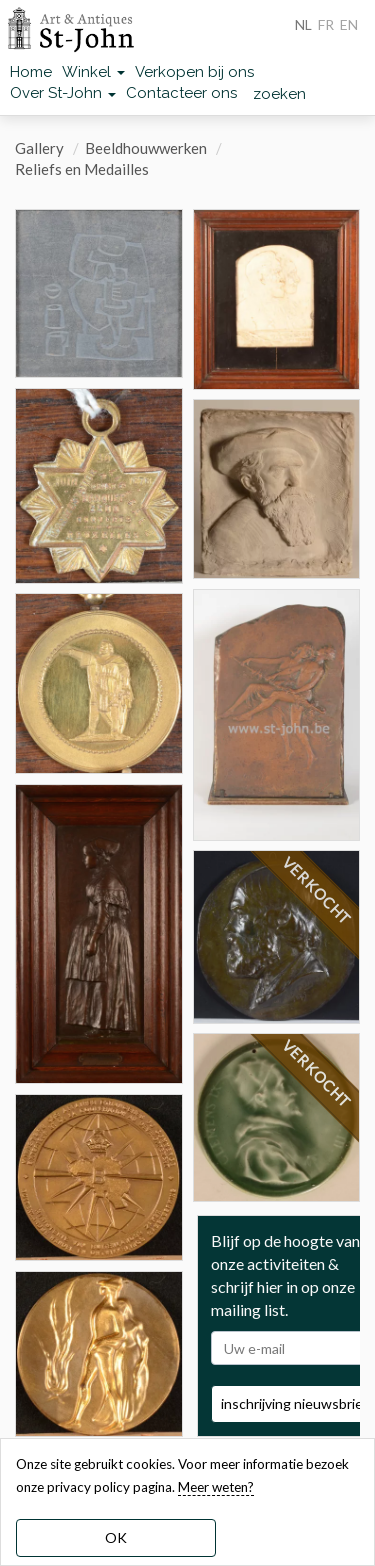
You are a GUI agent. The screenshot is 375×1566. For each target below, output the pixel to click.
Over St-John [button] (63, 93)
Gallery (39, 148)
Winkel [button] (93, 72)
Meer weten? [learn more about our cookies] (216, 1487)
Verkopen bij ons (194, 72)
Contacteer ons (181, 93)
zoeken (279, 94)
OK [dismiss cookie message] (116, 1537)
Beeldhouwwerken (146, 148)
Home (31, 72)
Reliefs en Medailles (82, 169)
